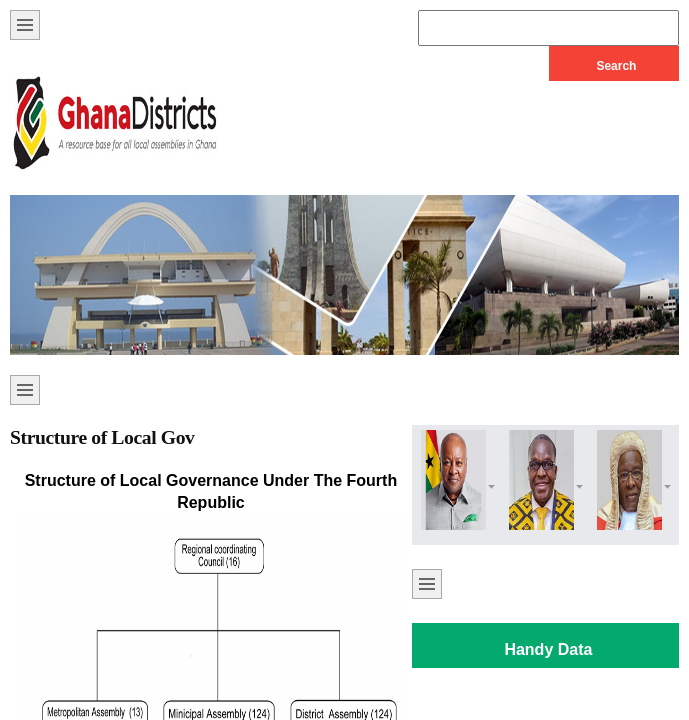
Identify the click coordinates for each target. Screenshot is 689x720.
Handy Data (548, 649)
